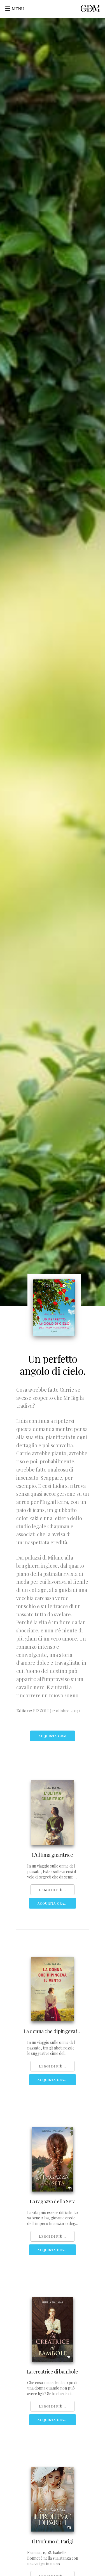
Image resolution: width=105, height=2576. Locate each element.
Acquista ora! (52, 1736)
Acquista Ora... (52, 1903)
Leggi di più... (52, 1890)
